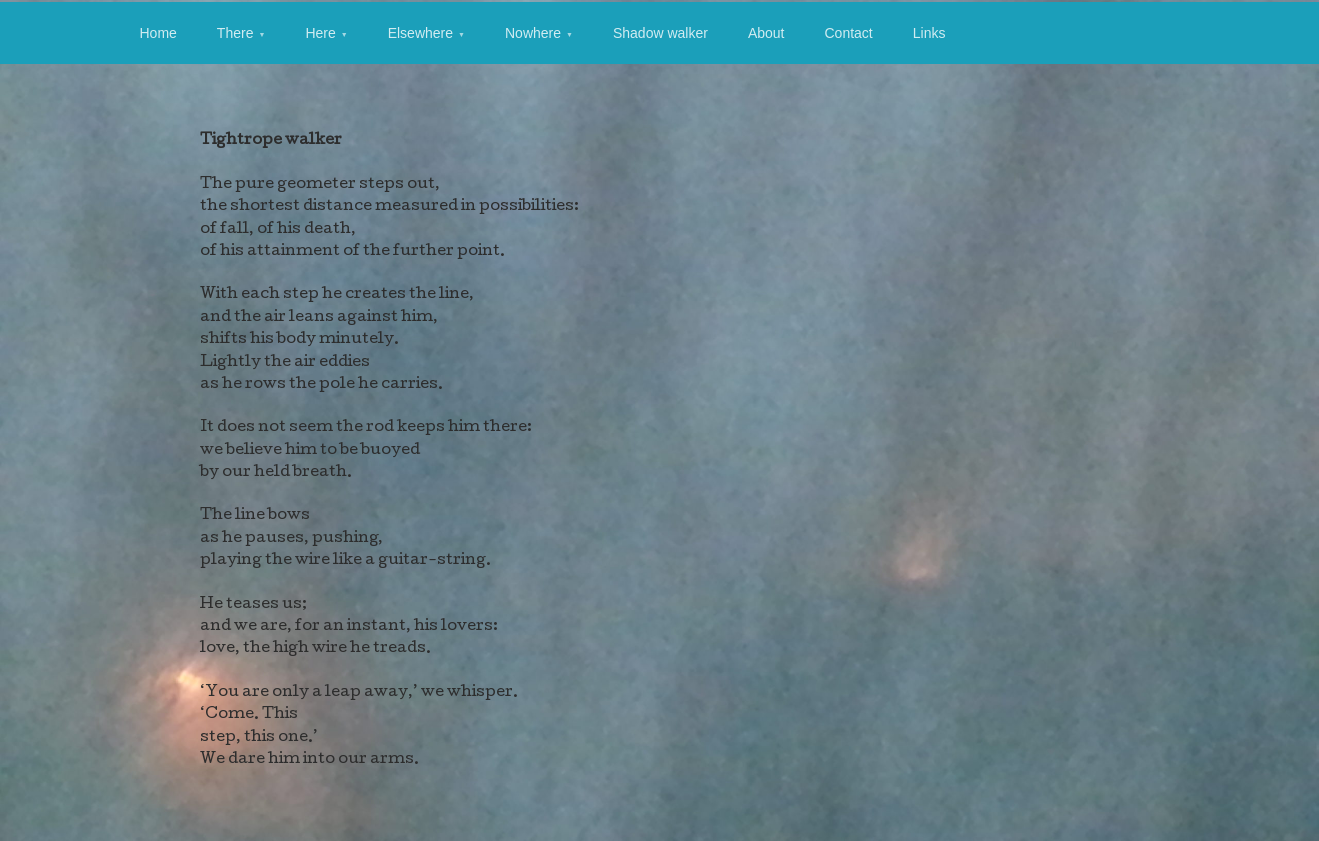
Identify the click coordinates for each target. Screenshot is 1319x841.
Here (320, 33)
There (235, 33)
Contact (848, 33)
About (766, 33)
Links (929, 33)
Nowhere (533, 33)
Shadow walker (660, 33)
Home (158, 33)
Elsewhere (420, 33)
